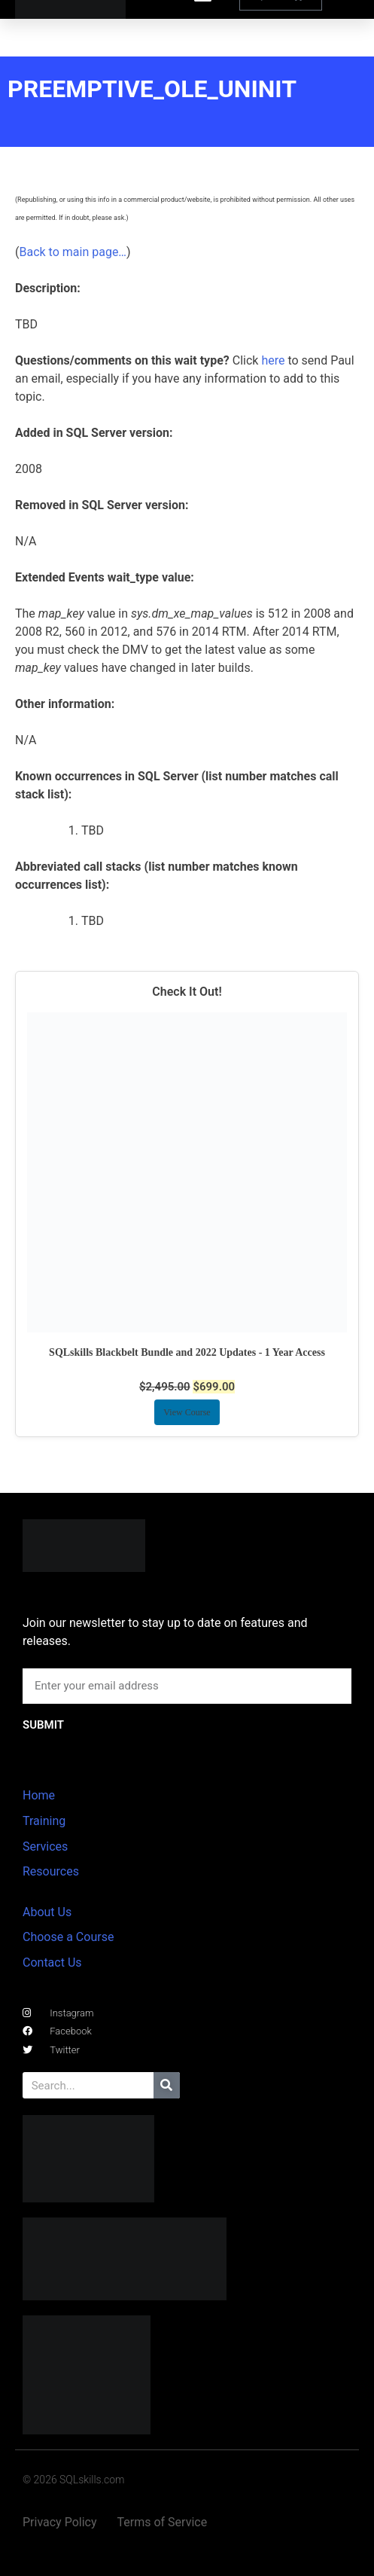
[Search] (167, 2085)
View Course (186, 1412)
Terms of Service (162, 2522)
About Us (47, 1912)
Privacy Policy (60, 2522)
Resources (51, 1871)
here (272, 360)
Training (44, 1821)
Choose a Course (68, 1937)
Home (39, 1795)
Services (45, 1846)
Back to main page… (72, 252)
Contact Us (52, 1962)
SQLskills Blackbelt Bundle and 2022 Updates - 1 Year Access (187, 1352)
